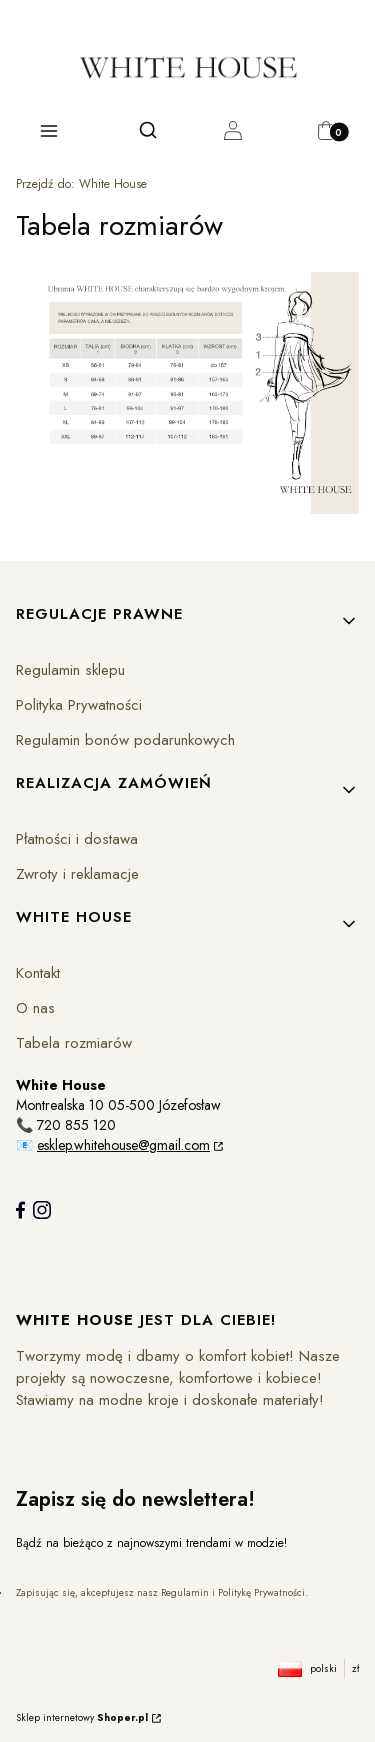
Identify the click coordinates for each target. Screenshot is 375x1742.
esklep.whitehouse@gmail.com (123, 1145)
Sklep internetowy (82, 1717)
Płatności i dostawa (77, 839)
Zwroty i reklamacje (77, 874)
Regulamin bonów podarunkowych (125, 740)
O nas (35, 1008)
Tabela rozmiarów (74, 1043)
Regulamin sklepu (70, 670)
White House (81, 184)
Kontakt (38, 973)
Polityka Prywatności (79, 705)
